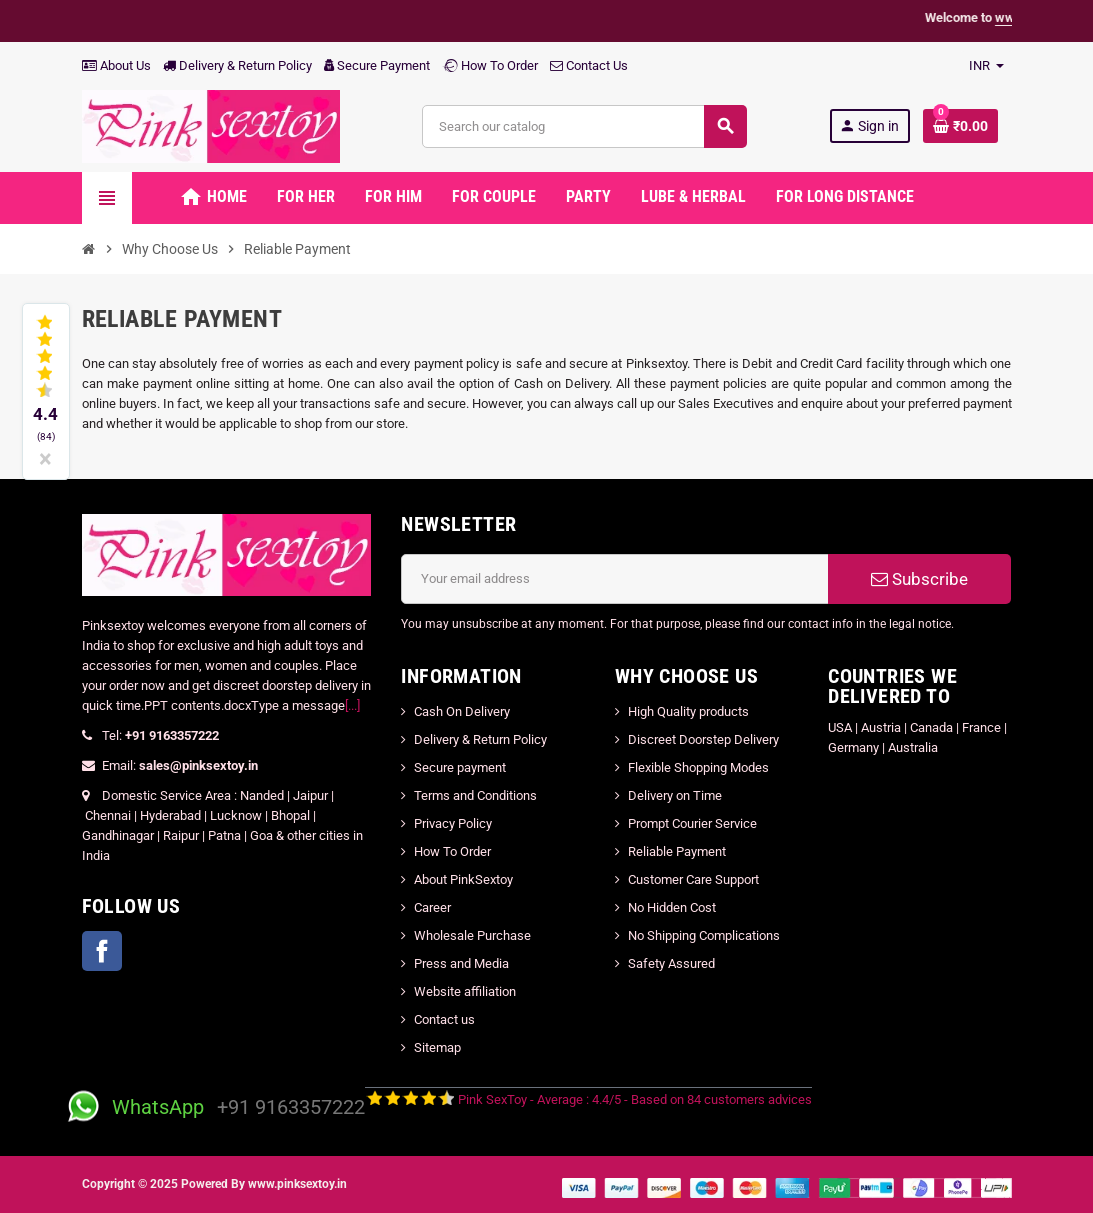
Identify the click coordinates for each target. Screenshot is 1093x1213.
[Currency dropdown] (986, 66)
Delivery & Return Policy (237, 65)
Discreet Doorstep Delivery (703, 739)
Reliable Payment (678, 851)
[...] (352, 705)
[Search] (584, 126)
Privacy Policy (453, 823)
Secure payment (460, 767)
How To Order (490, 65)
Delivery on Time (675, 795)
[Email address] (615, 579)
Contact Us (589, 65)
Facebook (102, 951)
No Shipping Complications (704, 935)
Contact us (444, 1019)
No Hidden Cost (672, 907)
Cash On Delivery (462, 711)
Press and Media (461, 963)
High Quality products (688, 711)
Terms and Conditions (475, 795)
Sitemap (437, 1047)
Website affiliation (465, 991)
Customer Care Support (693, 879)
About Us (116, 65)
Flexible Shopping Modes (698, 767)
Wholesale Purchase (472, 935)
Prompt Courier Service (692, 823)
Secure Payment (377, 65)
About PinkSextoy (463, 879)
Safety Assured (671, 963)
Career (432, 907)
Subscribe (919, 579)
